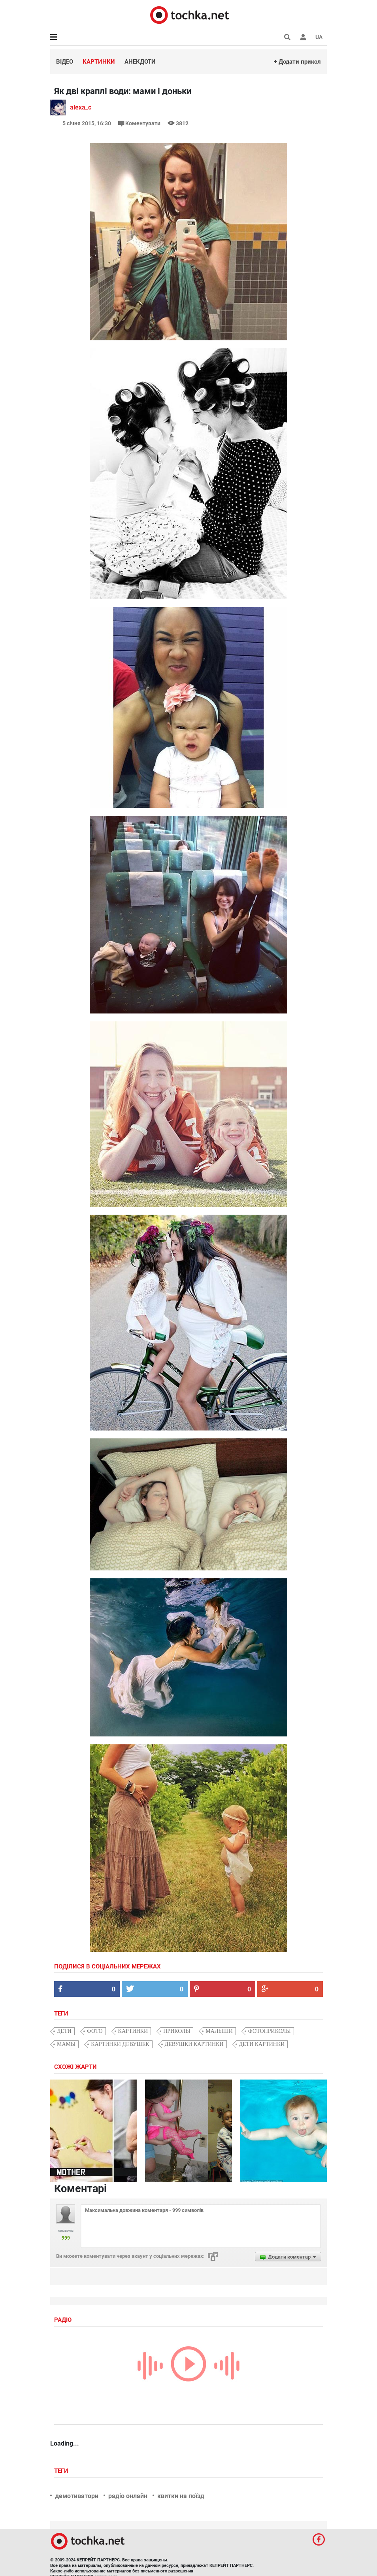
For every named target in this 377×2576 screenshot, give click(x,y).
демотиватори (76, 2496)
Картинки (99, 61)
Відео (64, 61)
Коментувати (140, 123)
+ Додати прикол (297, 61)
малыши (219, 2031)
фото (95, 2031)
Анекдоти (140, 61)
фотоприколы (269, 2031)
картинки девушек (120, 2044)
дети (64, 2031)
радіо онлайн (127, 2496)
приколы (176, 2031)
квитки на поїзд (180, 2496)
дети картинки (262, 2044)
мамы (66, 2044)
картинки (133, 2031)
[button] (303, 37)
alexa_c (80, 107)
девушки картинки (194, 2044)
